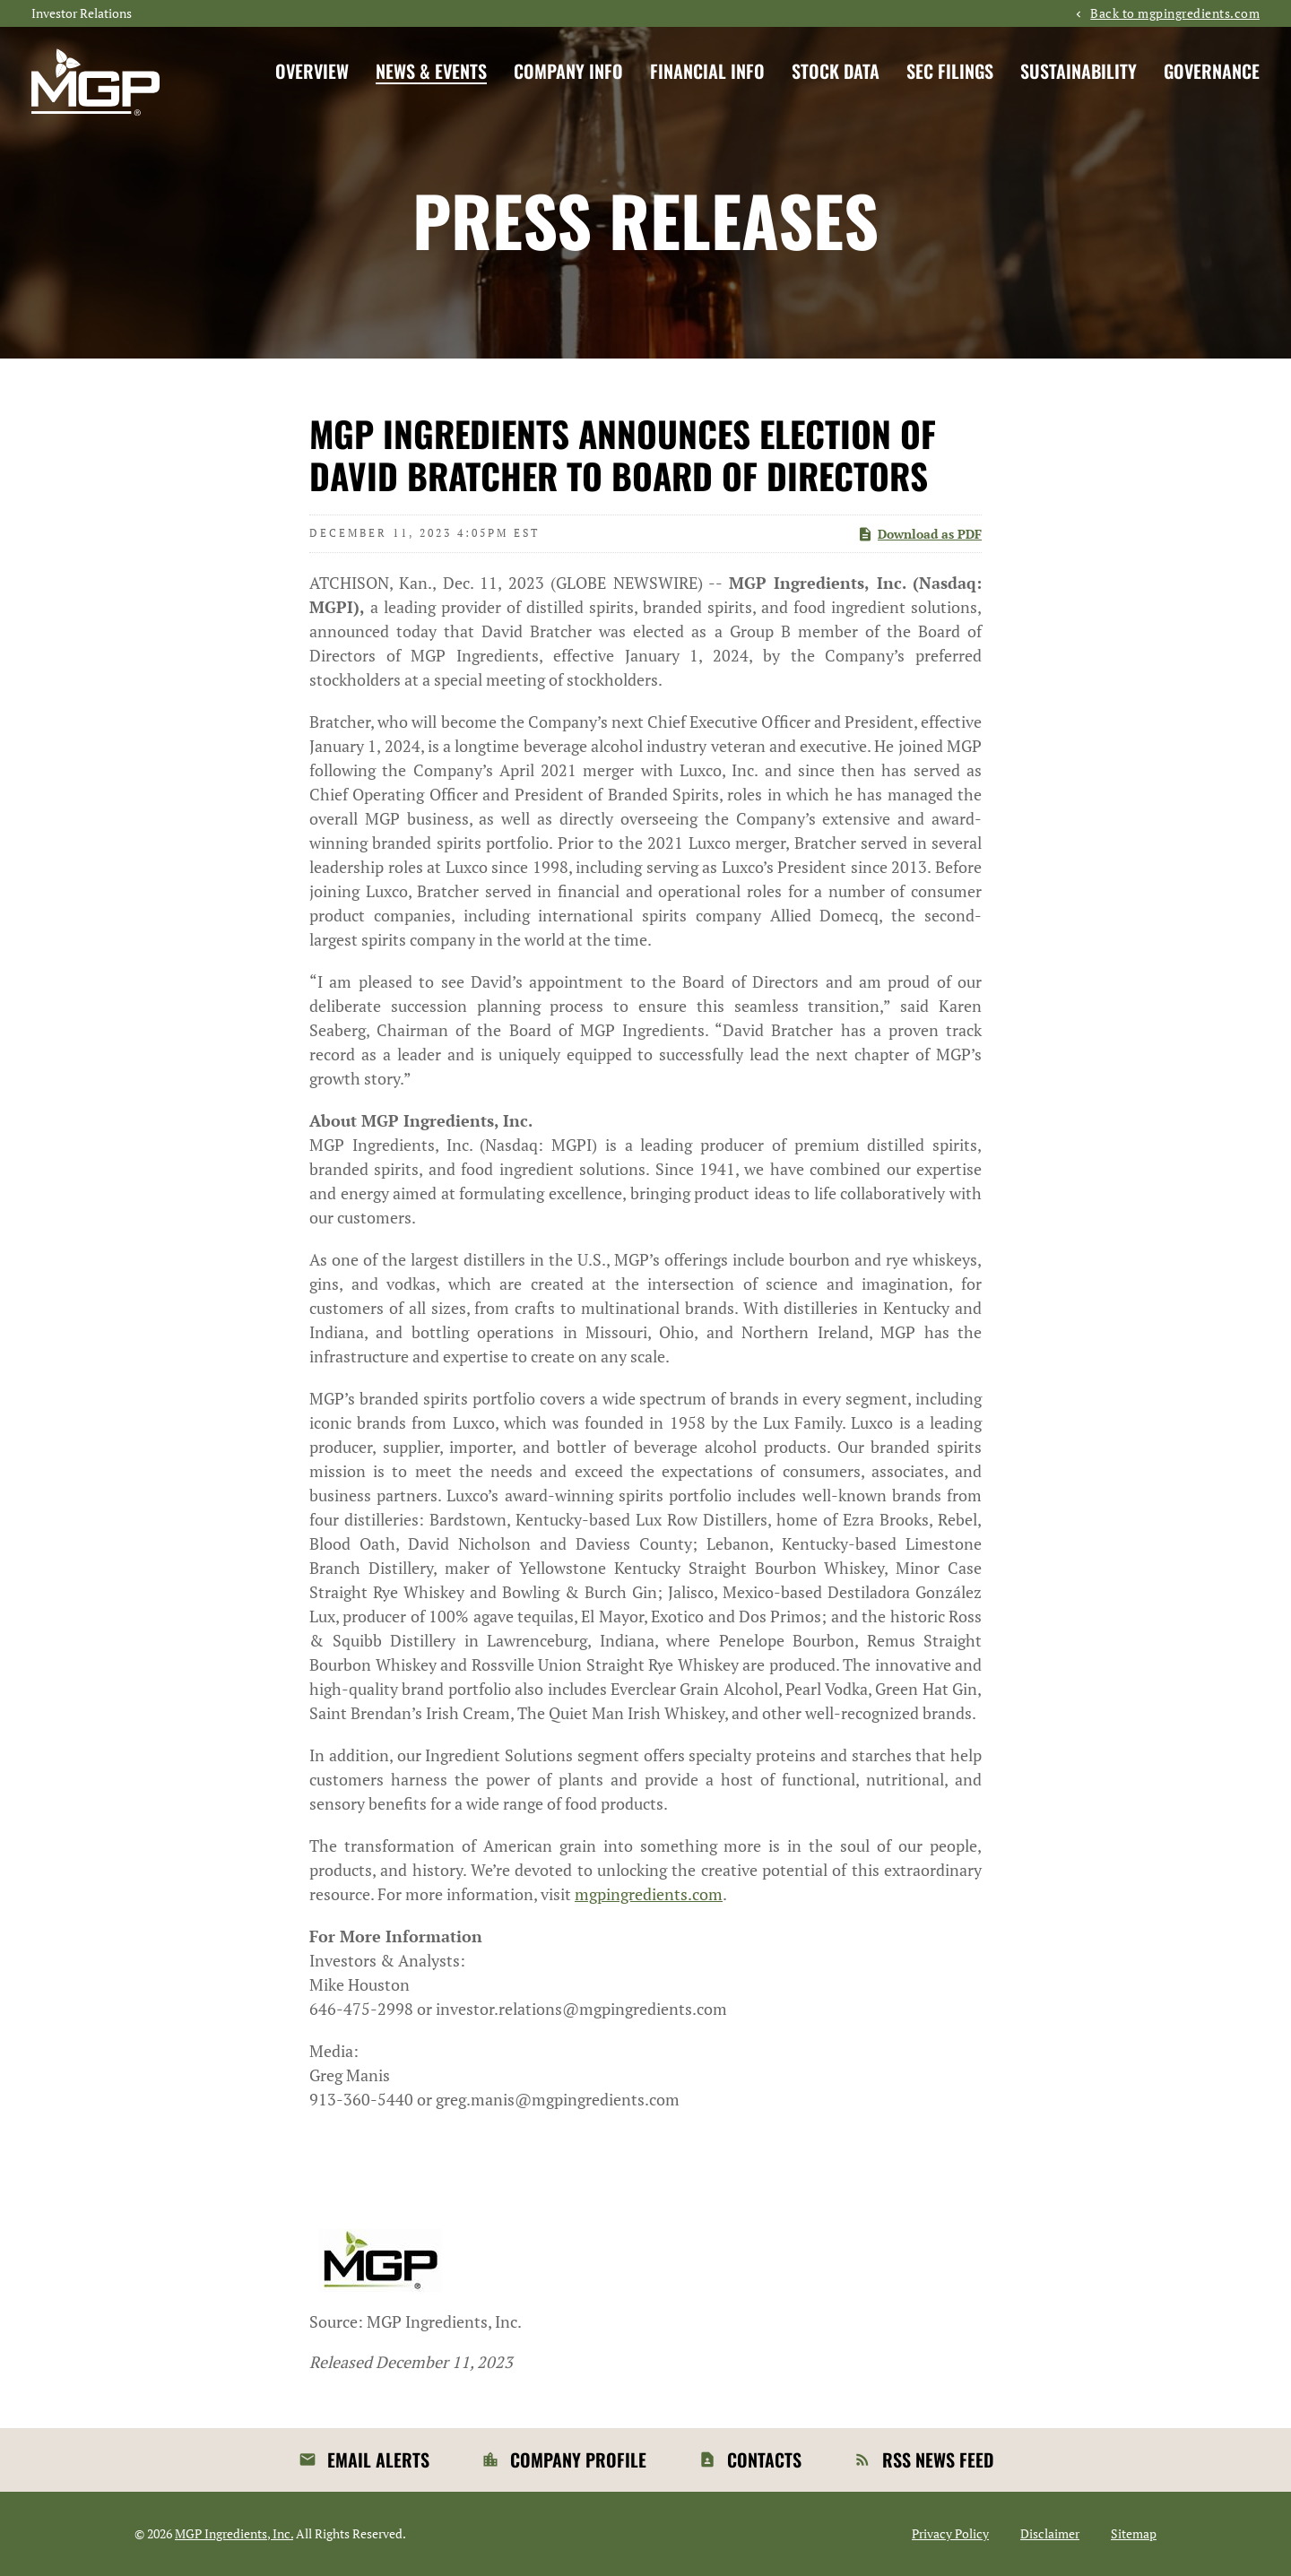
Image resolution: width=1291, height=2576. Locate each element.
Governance (1212, 70)
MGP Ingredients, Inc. (234, 2533)
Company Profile (578, 2459)
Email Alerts (378, 2459)
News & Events (431, 70)
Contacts (764, 2459)
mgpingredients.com (649, 1894)
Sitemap (1134, 2534)
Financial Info (707, 70)
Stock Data (835, 70)
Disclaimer (1049, 2534)
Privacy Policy (950, 2534)
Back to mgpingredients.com (1175, 13)
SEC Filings (949, 70)
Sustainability (1078, 70)
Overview (312, 70)
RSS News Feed (937, 2459)
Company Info (568, 70)
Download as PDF (919, 533)
